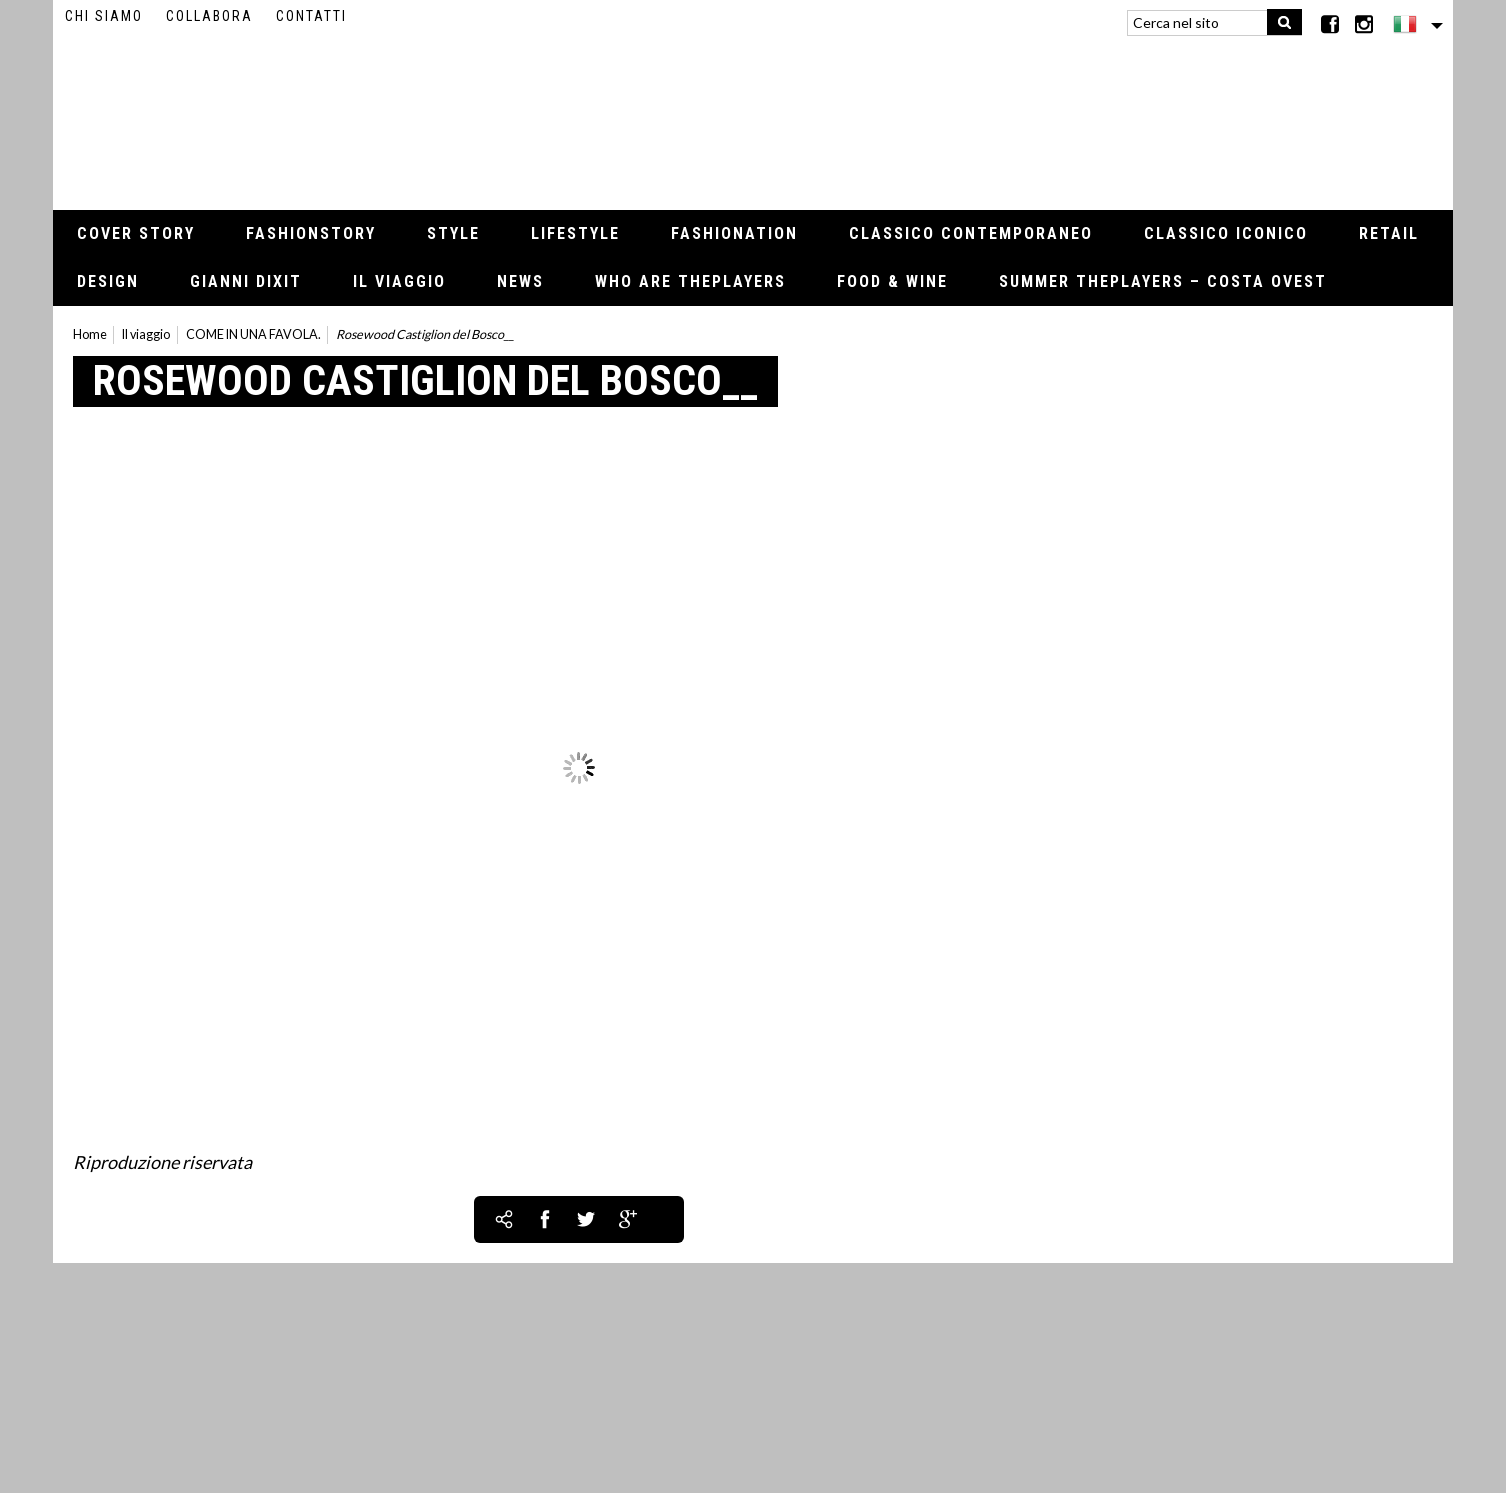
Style (453, 233)
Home (90, 334)
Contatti (311, 16)
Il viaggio (399, 281)
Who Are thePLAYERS (690, 281)
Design (108, 281)
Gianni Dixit (246, 281)
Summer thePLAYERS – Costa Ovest (1163, 281)
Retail (1389, 233)
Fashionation (734, 233)
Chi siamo (104, 16)
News (520, 281)
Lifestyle (575, 233)
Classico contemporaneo (971, 233)
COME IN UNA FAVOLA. (253, 334)
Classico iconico (1226, 233)
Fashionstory (311, 233)
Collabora (209, 16)
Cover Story (136, 233)
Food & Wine (892, 281)
